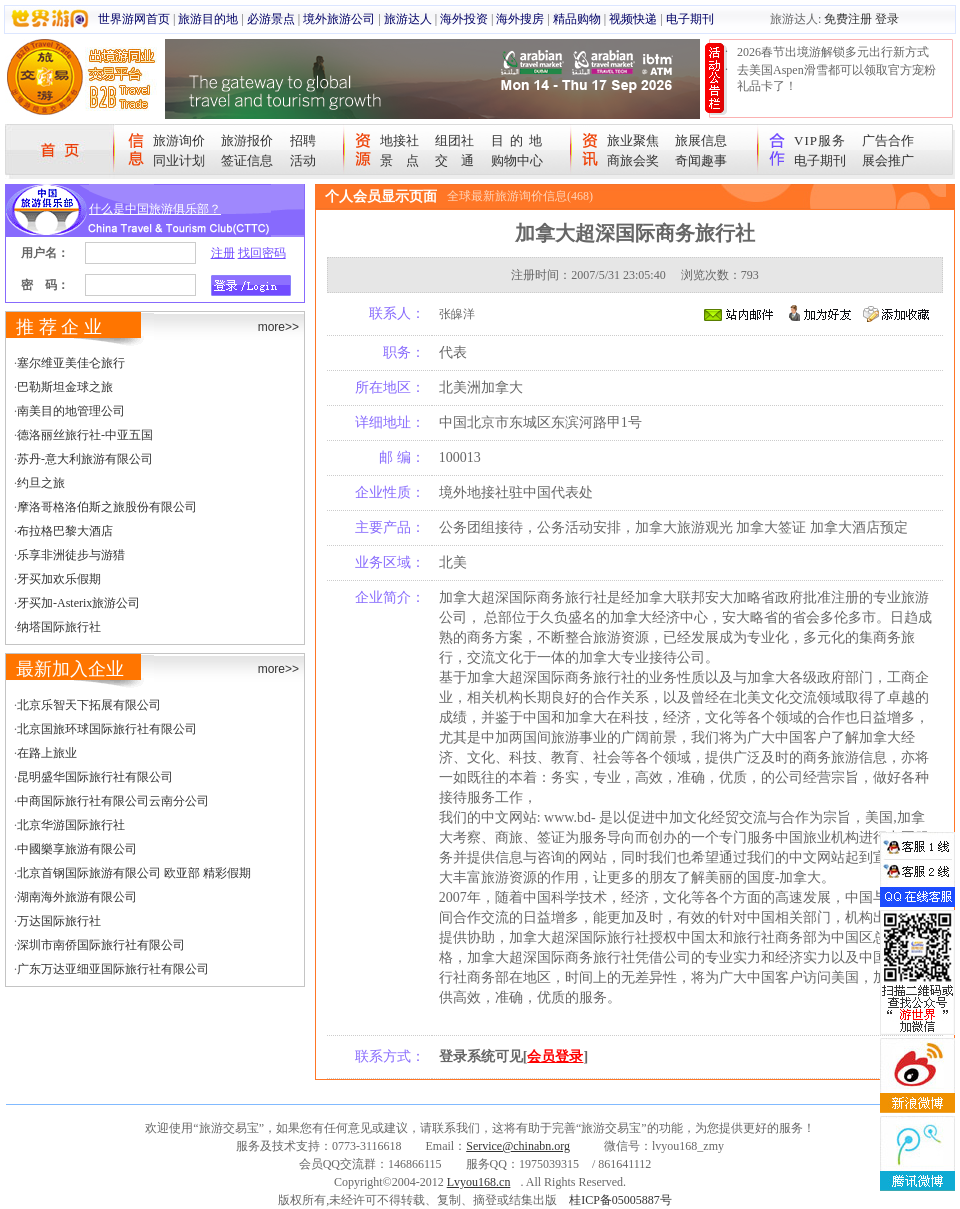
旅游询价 (179, 140)
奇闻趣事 (701, 160)
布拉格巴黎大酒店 (65, 531)
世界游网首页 (134, 19)
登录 (887, 19)
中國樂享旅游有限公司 (77, 849)
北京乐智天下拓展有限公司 (89, 705)
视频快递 (633, 19)
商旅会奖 (633, 160)
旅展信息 (701, 140)
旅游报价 (247, 140)
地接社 (399, 140)
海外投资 (464, 19)
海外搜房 (520, 19)
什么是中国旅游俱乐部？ (155, 209)
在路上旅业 (47, 753)
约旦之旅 (41, 483)
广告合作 (888, 140)
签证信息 (247, 160)
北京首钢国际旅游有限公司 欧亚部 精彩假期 (134, 873)
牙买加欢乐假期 (59, 579)
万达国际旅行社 (59, 921)
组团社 (454, 140)
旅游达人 (408, 19)
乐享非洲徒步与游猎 (71, 555)
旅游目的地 (208, 19)
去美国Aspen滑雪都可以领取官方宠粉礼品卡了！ (836, 78)
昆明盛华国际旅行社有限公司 (95, 777)
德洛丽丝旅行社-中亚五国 (85, 435)
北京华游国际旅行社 (71, 825)
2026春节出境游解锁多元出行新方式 (833, 52)
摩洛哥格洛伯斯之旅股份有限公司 (107, 507)
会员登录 (555, 1056)
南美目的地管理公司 (71, 411)
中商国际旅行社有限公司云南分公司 (113, 801)
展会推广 (888, 160)
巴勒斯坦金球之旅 (65, 387)
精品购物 (577, 19)
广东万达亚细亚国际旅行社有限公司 (113, 969)
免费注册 (848, 19)
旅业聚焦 (633, 140)
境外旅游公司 (339, 19)
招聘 (303, 140)
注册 (223, 253)
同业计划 (179, 160)
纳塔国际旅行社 (59, 627)
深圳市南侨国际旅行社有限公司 (101, 945)
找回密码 (262, 253)
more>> (278, 327)
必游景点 (271, 19)
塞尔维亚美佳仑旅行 (71, 363)
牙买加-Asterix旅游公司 (78, 603)
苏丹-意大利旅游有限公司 (85, 459)
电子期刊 (690, 19)
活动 (303, 160)
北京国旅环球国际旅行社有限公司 (107, 729)
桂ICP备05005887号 (620, 1200)
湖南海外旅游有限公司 (77, 897)
